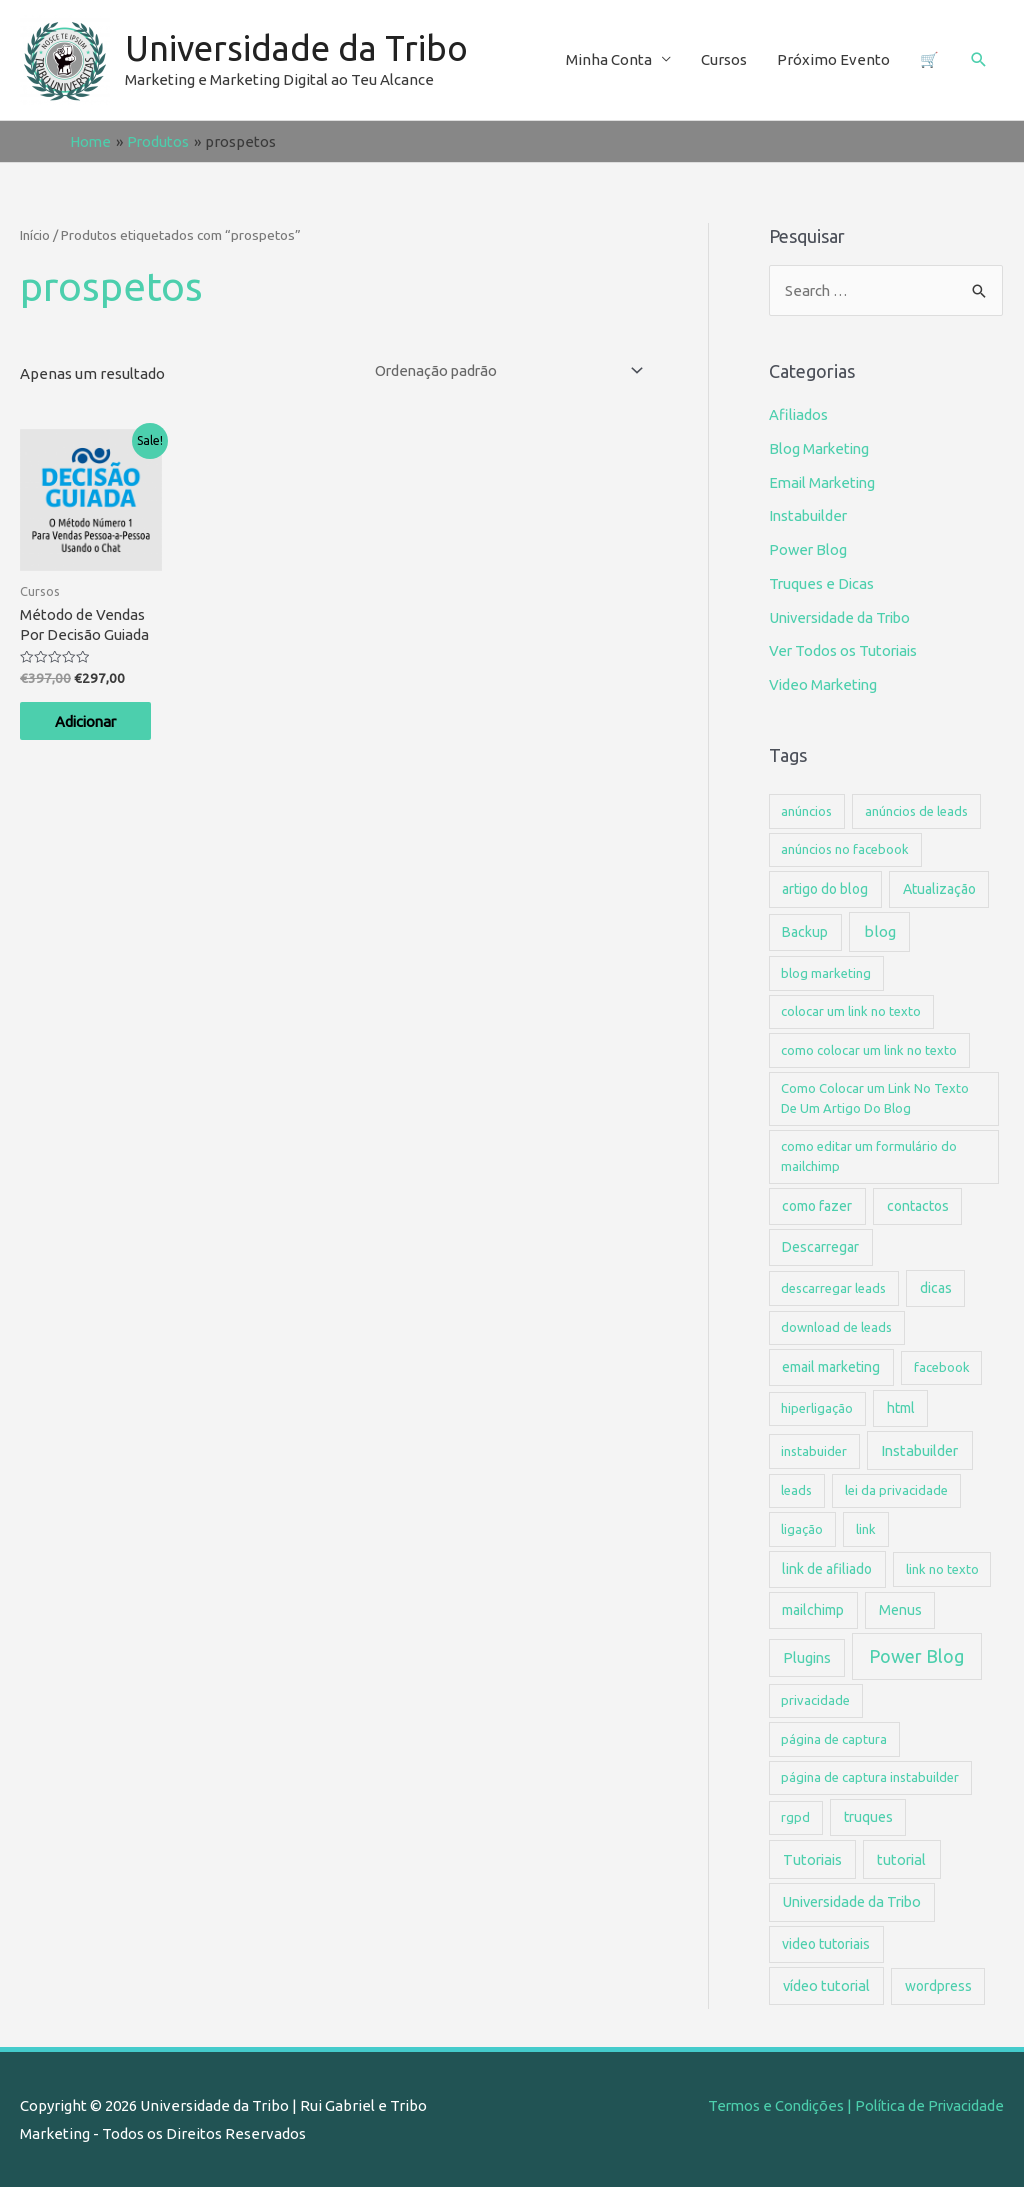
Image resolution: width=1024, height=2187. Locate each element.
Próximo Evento (833, 59)
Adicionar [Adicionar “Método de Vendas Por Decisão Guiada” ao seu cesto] (92, 722)
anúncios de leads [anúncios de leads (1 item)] (916, 811)
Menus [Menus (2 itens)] (900, 1610)
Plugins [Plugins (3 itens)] (807, 1657)
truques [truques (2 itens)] (868, 1817)
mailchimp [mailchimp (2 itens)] (813, 1610)
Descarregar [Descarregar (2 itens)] (820, 1247)
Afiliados (799, 414)
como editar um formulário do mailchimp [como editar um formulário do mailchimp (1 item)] (869, 1156)
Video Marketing (825, 684)
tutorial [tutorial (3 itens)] (901, 1859)
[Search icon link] (979, 60)
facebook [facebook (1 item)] (942, 1367)
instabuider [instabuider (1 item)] (814, 1450)
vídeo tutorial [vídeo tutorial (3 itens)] (826, 1985)
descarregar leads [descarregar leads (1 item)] (833, 1288)
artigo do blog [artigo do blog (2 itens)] (825, 889)
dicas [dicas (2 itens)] (936, 1288)
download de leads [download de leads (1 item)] (836, 1327)
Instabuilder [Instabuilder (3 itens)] (919, 1449)
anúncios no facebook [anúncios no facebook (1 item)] (845, 849)
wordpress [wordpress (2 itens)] (938, 1986)
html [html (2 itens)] (901, 1408)
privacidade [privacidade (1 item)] (815, 1700)
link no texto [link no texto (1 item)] (942, 1569)
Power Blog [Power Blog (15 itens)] (916, 1656)
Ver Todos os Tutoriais (845, 650)
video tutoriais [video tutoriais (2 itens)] (826, 1944)
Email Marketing (825, 482)
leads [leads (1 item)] (796, 1490)
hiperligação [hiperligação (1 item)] (817, 1408)
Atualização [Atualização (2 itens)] (939, 889)
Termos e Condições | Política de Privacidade (851, 2105)
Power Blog (809, 549)
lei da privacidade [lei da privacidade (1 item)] (896, 1490)
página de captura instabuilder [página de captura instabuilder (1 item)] (870, 1777)
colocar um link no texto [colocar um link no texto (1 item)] (851, 1011)
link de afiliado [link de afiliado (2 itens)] (827, 1569)
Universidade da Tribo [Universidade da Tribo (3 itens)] (852, 1901)
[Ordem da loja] (498, 370)
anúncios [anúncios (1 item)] (806, 811)
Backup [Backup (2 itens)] (805, 932)
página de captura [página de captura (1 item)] (834, 1739)
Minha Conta (609, 59)
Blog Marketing (821, 448)
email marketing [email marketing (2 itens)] (831, 1367)
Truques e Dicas (822, 583)
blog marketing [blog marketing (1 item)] (826, 973)
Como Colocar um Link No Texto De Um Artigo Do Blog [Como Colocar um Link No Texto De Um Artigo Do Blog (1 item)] (875, 1098)
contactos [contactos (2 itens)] (918, 1206)
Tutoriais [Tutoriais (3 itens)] (812, 1859)
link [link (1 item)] (866, 1529)
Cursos (724, 59)
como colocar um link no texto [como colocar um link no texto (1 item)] (869, 1050)
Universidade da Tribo (298, 49)
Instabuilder (810, 515)
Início (35, 235)
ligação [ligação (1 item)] (802, 1529)
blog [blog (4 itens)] (880, 931)
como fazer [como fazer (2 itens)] (817, 1206)
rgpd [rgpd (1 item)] (795, 1817)
